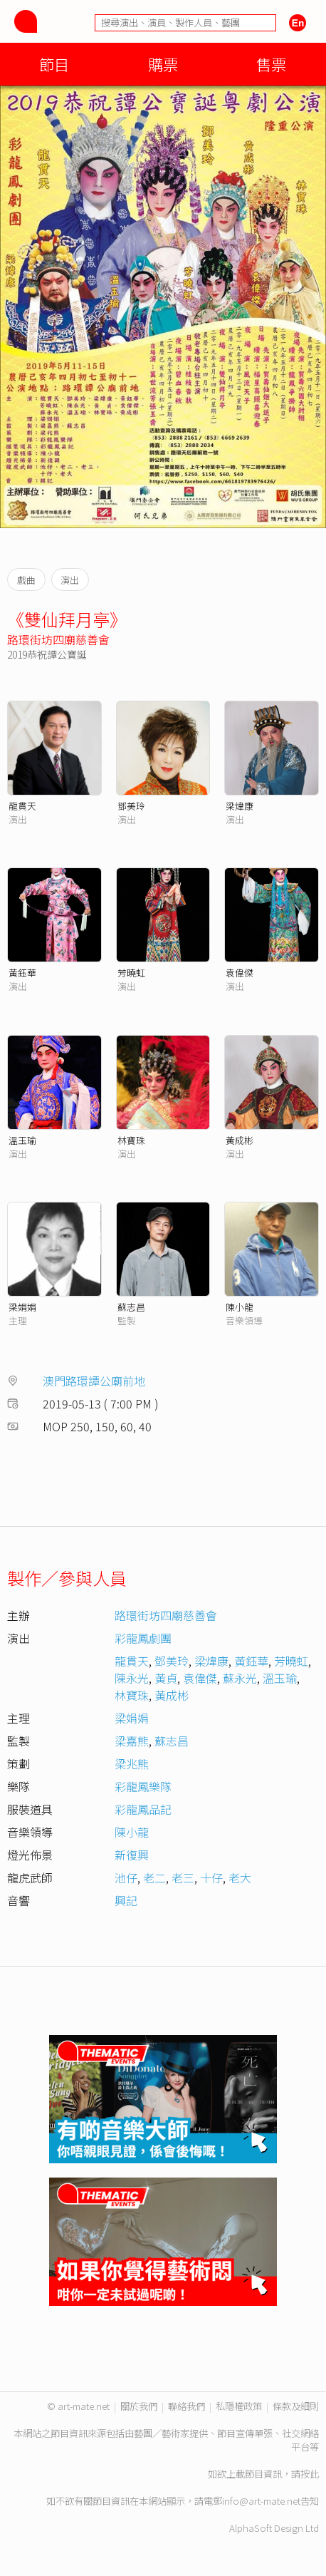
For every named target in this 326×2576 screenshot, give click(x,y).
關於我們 (138, 2406)
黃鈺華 (22, 972)
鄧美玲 (131, 806)
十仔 (211, 1877)
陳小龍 (239, 1307)
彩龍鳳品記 (143, 1809)
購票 (163, 64)
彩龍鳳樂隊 (143, 1786)
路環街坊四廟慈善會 (58, 639)
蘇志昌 (131, 1307)
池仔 (126, 1877)
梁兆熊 (132, 1763)
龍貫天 (22, 806)
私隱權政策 (239, 2406)
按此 (309, 2473)
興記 (126, 1900)
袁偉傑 (239, 972)
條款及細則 (296, 2406)
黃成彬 (239, 1140)
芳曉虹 (131, 972)
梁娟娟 (22, 1307)
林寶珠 (131, 1140)
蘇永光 (240, 1677)
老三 (183, 1877)
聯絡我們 (186, 2406)
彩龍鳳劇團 (143, 1638)
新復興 (132, 1854)
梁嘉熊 (132, 1740)
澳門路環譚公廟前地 (94, 1380)
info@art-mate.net (261, 2501)
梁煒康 (239, 806)
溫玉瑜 (22, 1140)
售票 (271, 64)
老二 (154, 1877)
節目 (54, 64)
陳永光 (132, 1677)
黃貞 (165, 1677)
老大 (239, 1877)
